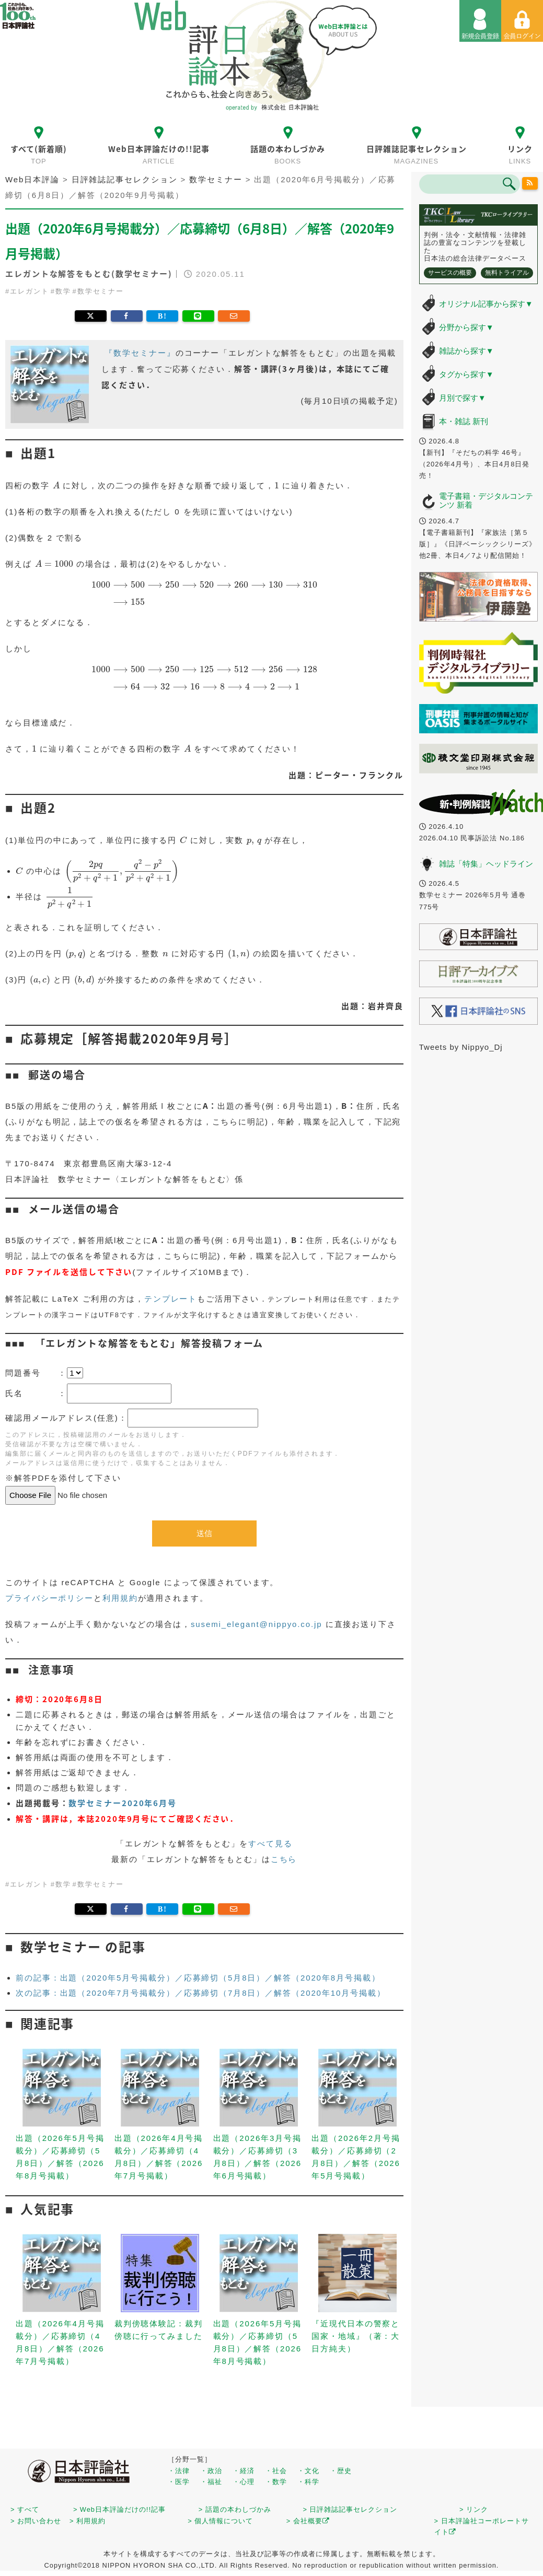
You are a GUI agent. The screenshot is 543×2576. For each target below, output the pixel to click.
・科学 (308, 2482)
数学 (63, 291)
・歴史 (341, 2471)
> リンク (473, 2509)
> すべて (24, 2509)
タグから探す (466, 374)
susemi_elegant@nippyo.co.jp (256, 1624)
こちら (284, 1859)
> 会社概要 (308, 2521)
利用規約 (120, 1598)
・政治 (211, 2471)
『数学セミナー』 (140, 352)
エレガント (29, 291)
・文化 (308, 2471)
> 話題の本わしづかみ (235, 2509)
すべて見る (270, 1843)
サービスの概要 (450, 272)
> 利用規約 (88, 2521)
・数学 (276, 2482)
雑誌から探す (466, 350)
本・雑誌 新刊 (463, 421)
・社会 (276, 2471)
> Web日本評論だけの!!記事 (119, 2509)
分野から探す (466, 327)
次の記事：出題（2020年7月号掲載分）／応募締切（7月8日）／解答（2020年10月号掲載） (201, 1992)
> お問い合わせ (35, 2521)
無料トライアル (507, 272)
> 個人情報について (220, 2521)
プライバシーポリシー (49, 1598)
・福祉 (211, 2482)
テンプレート (170, 1298)
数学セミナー (100, 291)
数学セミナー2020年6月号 (122, 1803)
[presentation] (56, 485)
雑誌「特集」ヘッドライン (486, 863)
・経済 (244, 2471)
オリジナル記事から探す (486, 303)
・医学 (179, 2482)
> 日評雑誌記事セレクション (350, 2509)
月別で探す (462, 397)
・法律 (179, 2471)
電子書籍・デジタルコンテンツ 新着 (486, 500)
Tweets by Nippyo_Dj (461, 1047)
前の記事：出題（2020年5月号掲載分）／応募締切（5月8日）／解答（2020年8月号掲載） (198, 1977)
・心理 (244, 2482)
